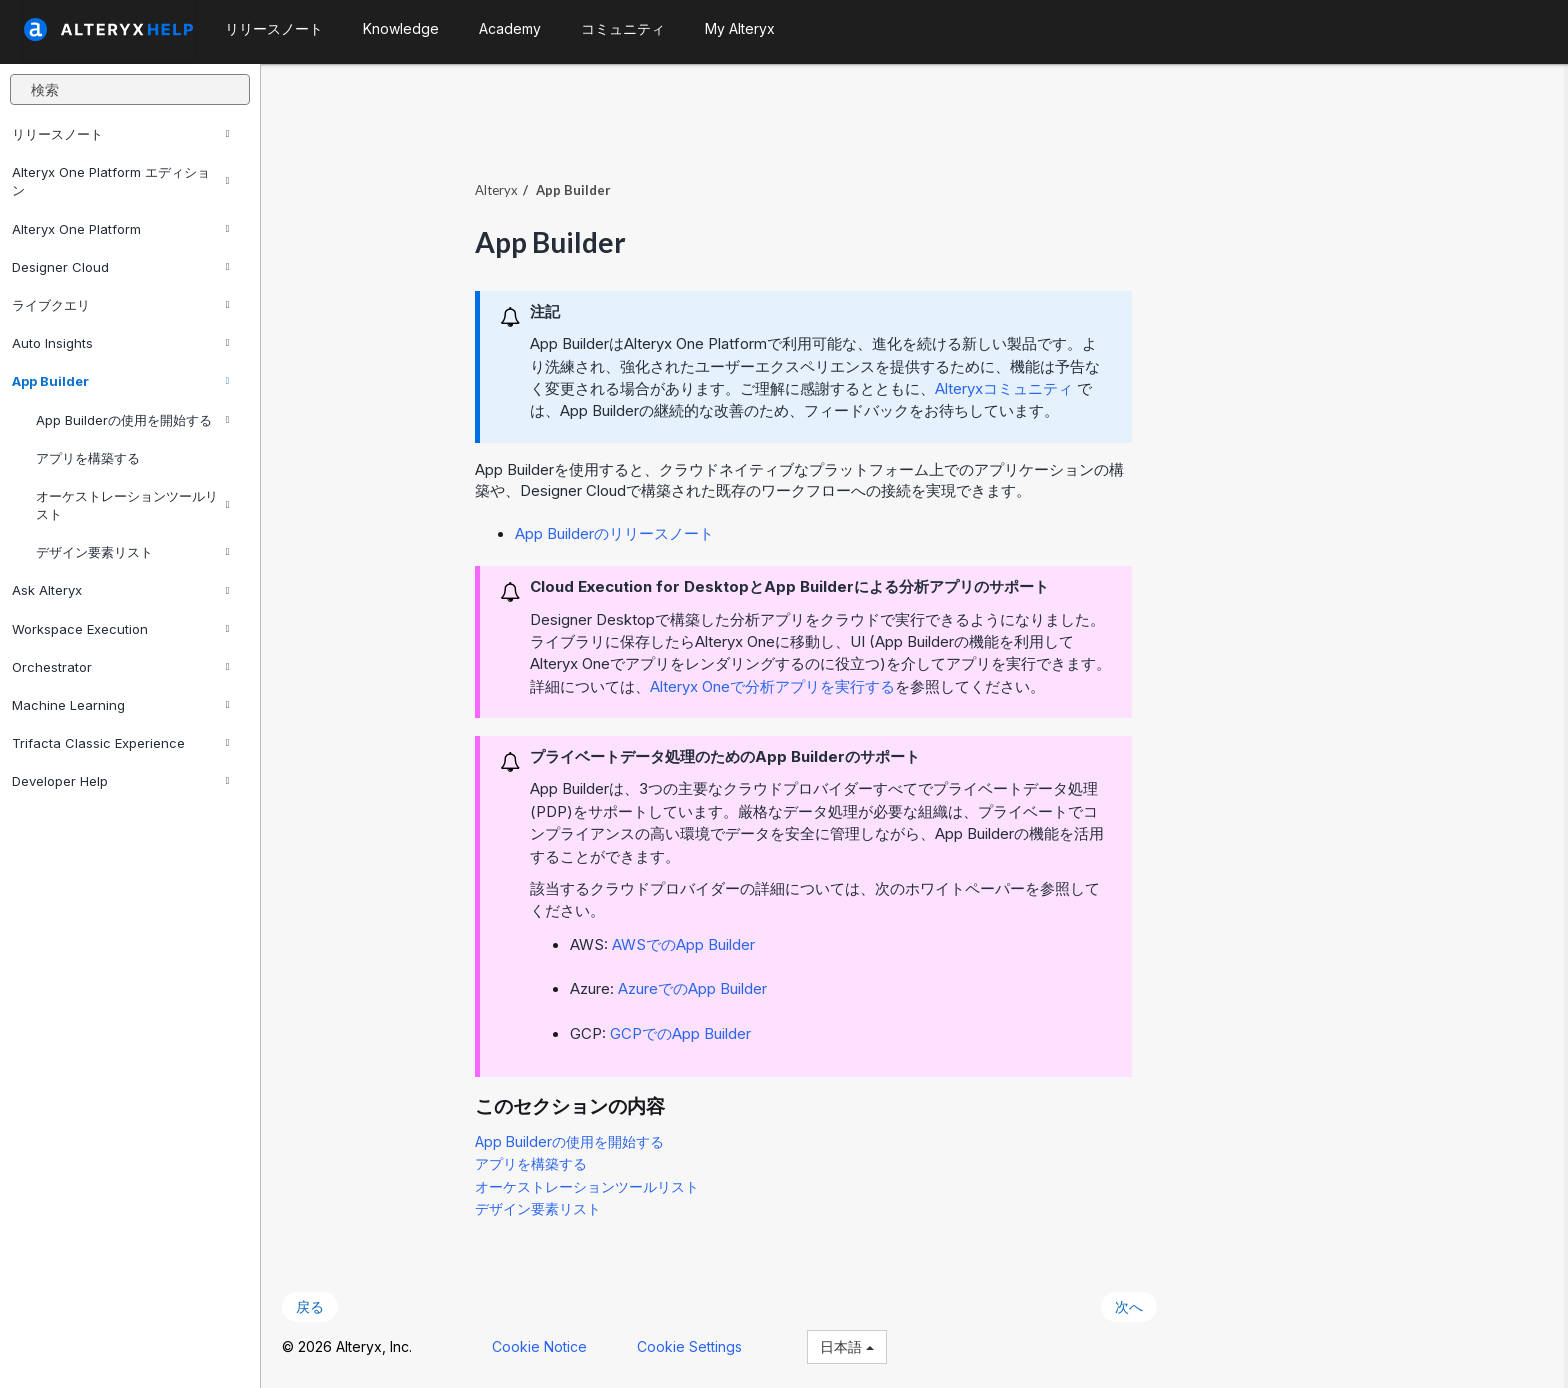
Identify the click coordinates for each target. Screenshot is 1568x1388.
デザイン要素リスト (132, 552)
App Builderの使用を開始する (132, 420)
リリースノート (120, 134)
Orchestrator (120, 667)
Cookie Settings (693, 1345)
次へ (1133, 1306)
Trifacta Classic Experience (120, 743)
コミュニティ (623, 28)
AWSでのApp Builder (687, 943)
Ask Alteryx (120, 590)
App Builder (120, 381)
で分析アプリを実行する (776, 685)
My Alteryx (740, 28)
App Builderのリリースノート (618, 532)
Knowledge (401, 28)
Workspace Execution (120, 629)
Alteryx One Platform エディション (120, 181)
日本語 (851, 1345)
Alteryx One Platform (120, 229)
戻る (314, 1306)
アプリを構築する (88, 458)
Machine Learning (120, 705)
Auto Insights (120, 343)
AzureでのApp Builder (696, 987)
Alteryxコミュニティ (1008, 387)
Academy (510, 28)
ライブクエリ (120, 305)
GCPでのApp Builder (684, 1032)
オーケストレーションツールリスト (132, 505)
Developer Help (120, 781)
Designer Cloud (120, 267)
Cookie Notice (543, 1345)
